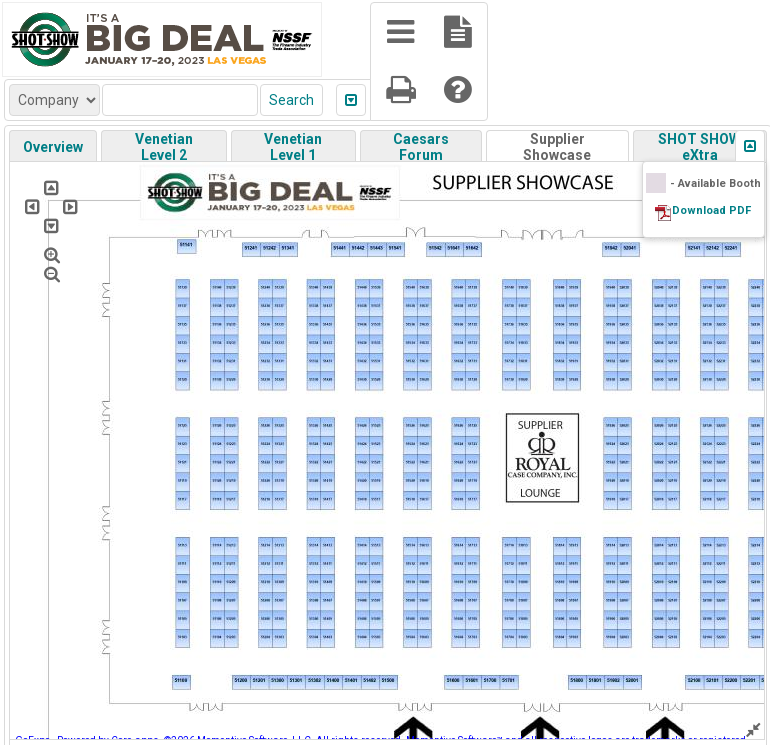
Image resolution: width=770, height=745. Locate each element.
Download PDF (711, 210)
